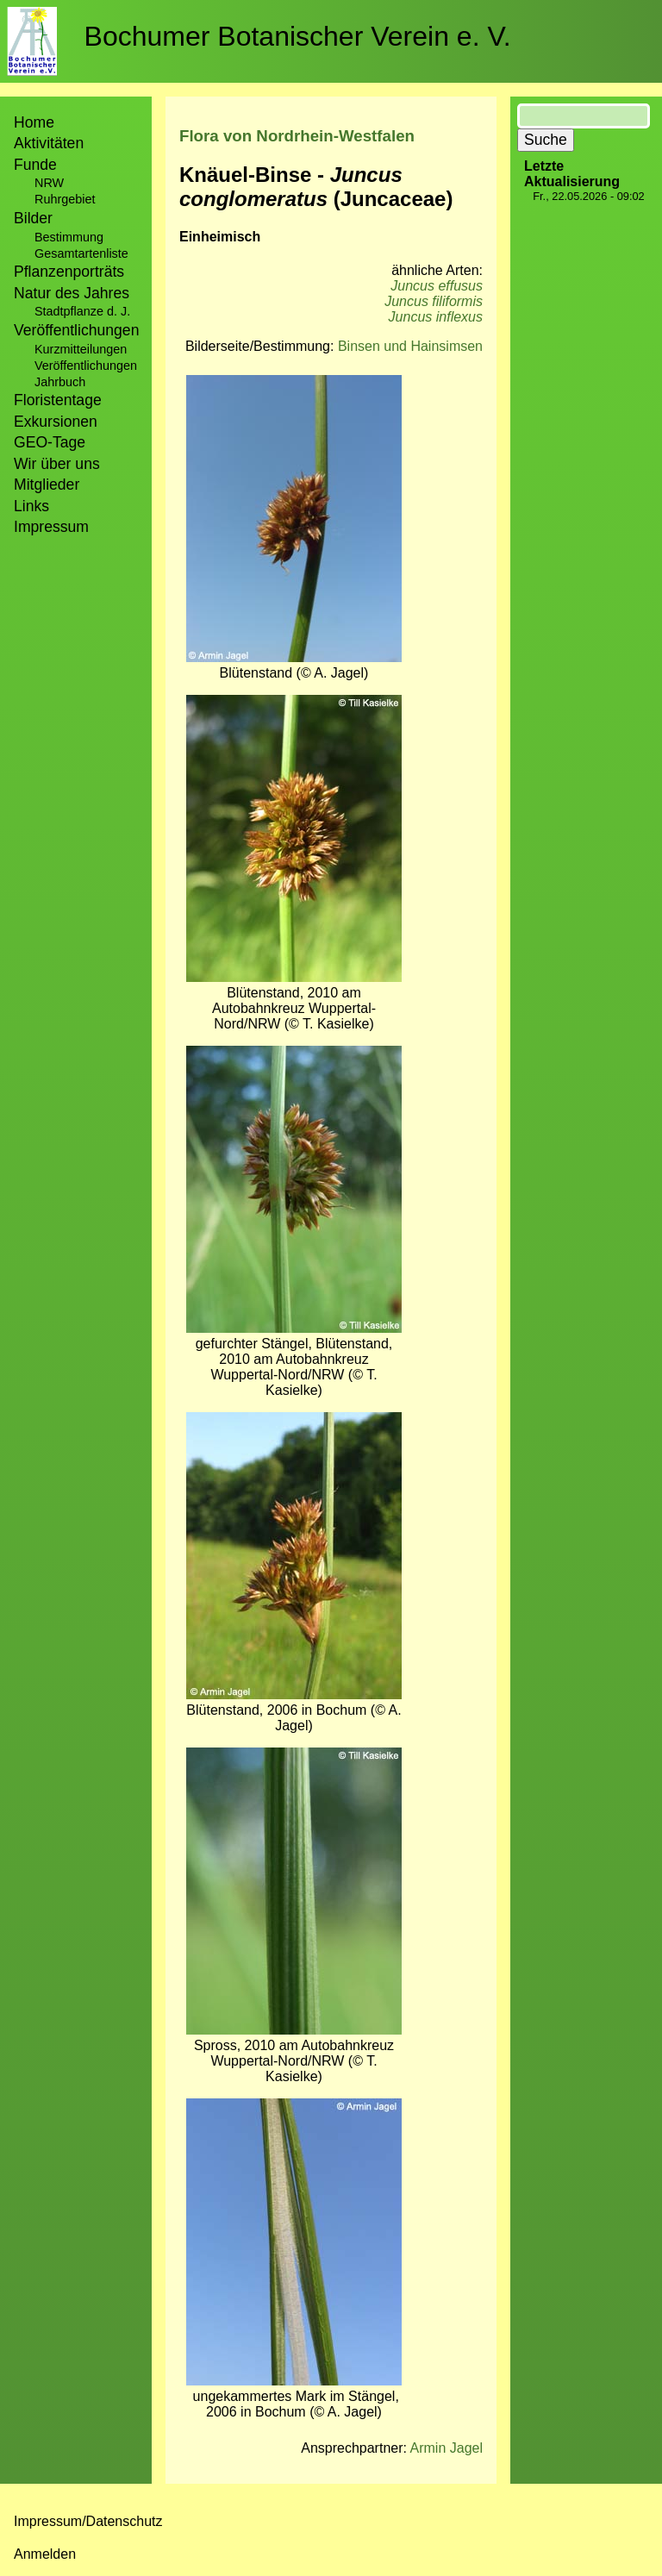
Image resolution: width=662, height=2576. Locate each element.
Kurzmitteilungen (80, 349)
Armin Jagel (446, 2448)
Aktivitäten (49, 143)
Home (34, 122)
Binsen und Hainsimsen (410, 346)
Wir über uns (57, 463)
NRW (49, 183)
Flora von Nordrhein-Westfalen (297, 136)
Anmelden (45, 2554)
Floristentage (58, 400)
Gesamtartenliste (81, 253)
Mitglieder (46, 484)
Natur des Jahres (71, 293)
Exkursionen (55, 421)
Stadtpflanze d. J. (82, 311)
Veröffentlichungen (85, 365)
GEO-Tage (49, 442)
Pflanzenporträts (69, 271)
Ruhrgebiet (64, 199)
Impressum (51, 526)
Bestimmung (68, 237)
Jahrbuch (59, 382)
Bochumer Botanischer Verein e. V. (297, 36)
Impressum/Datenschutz (88, 2521)
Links (31, 506)
